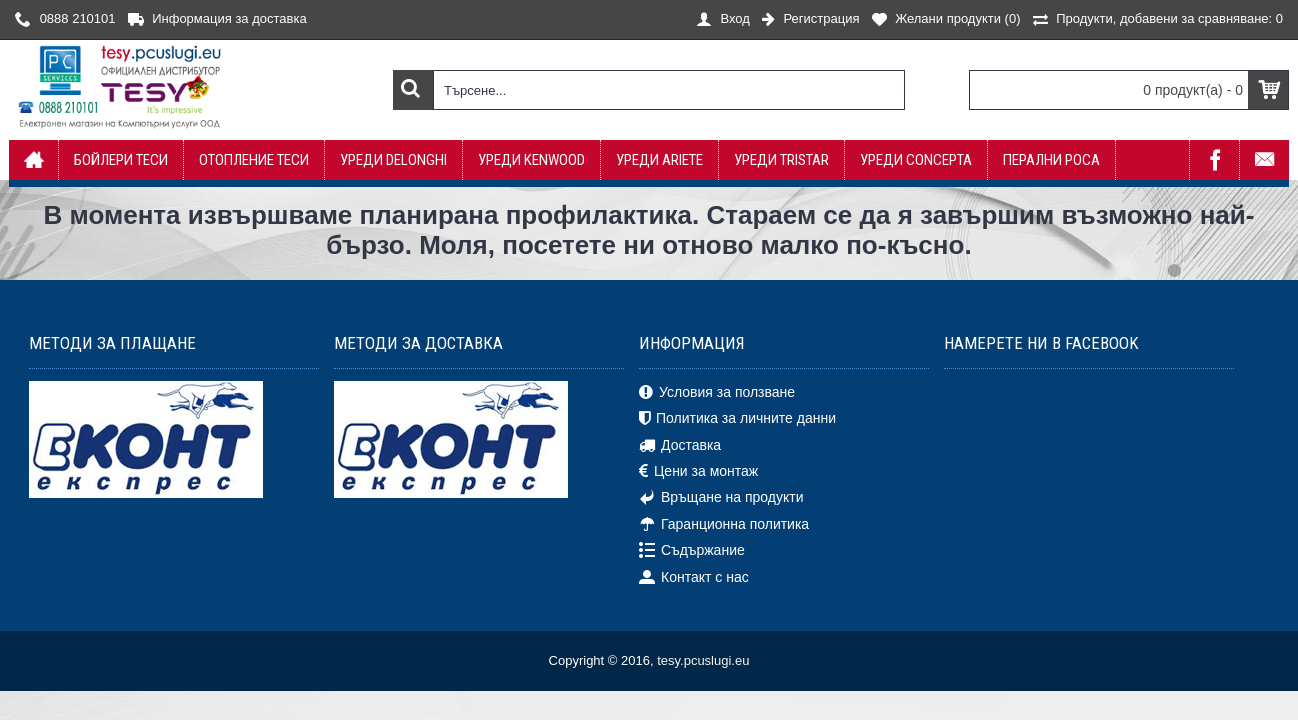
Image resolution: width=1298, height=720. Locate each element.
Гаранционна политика (724, 525)
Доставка (680, 445)
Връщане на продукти (721, 498)
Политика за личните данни (737, 419)
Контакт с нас (694, 577)
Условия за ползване (717, 393)
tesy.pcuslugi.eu (703, 660)
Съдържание (692, 551)
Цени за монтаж (698, 472)
